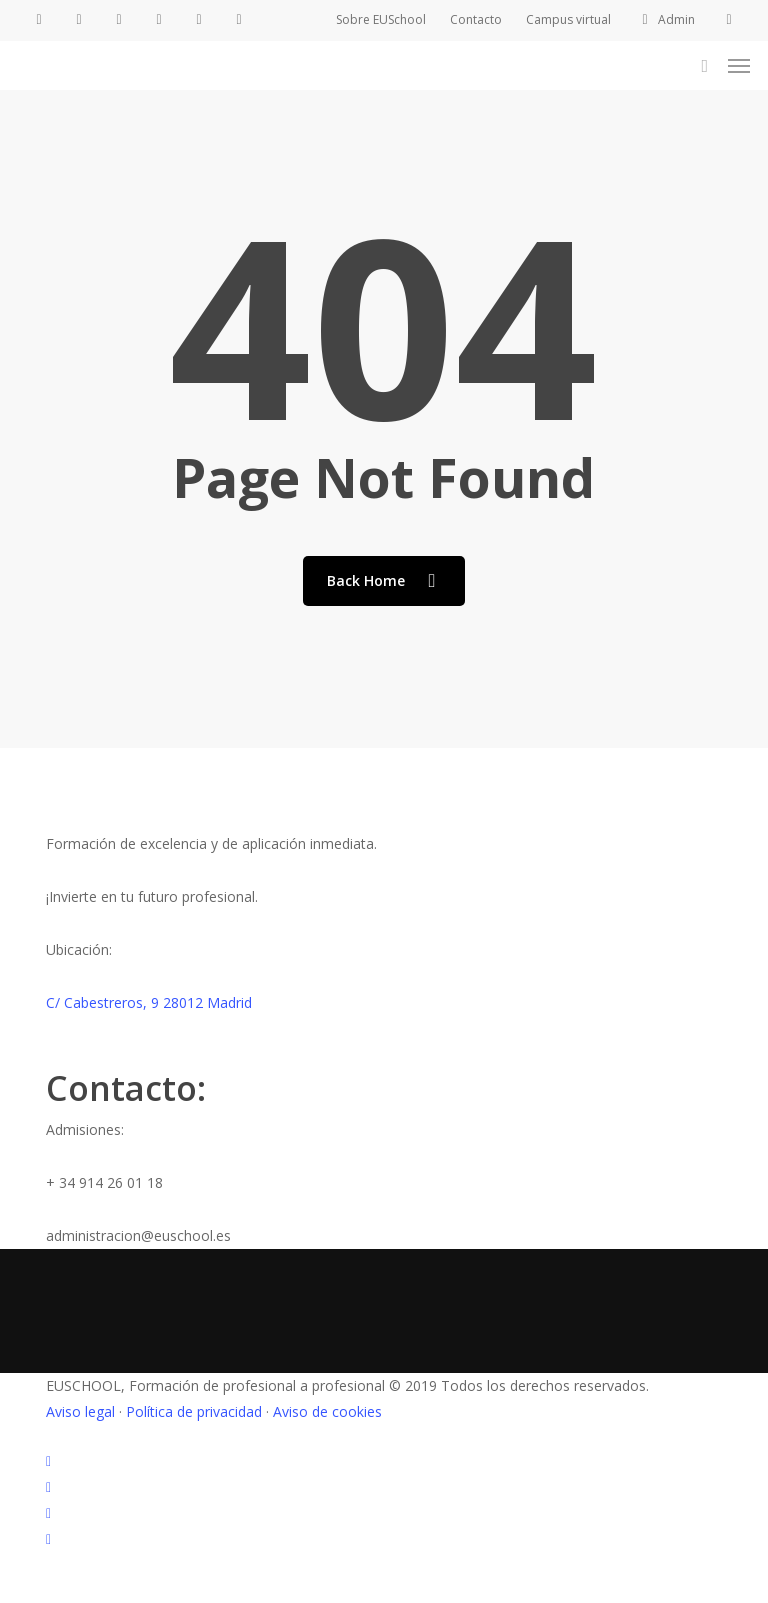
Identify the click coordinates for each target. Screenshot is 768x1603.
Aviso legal (80, 1411)
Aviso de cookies (327, 1411)
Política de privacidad (194, 1411)
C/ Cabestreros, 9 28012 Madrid (149, 1002)
